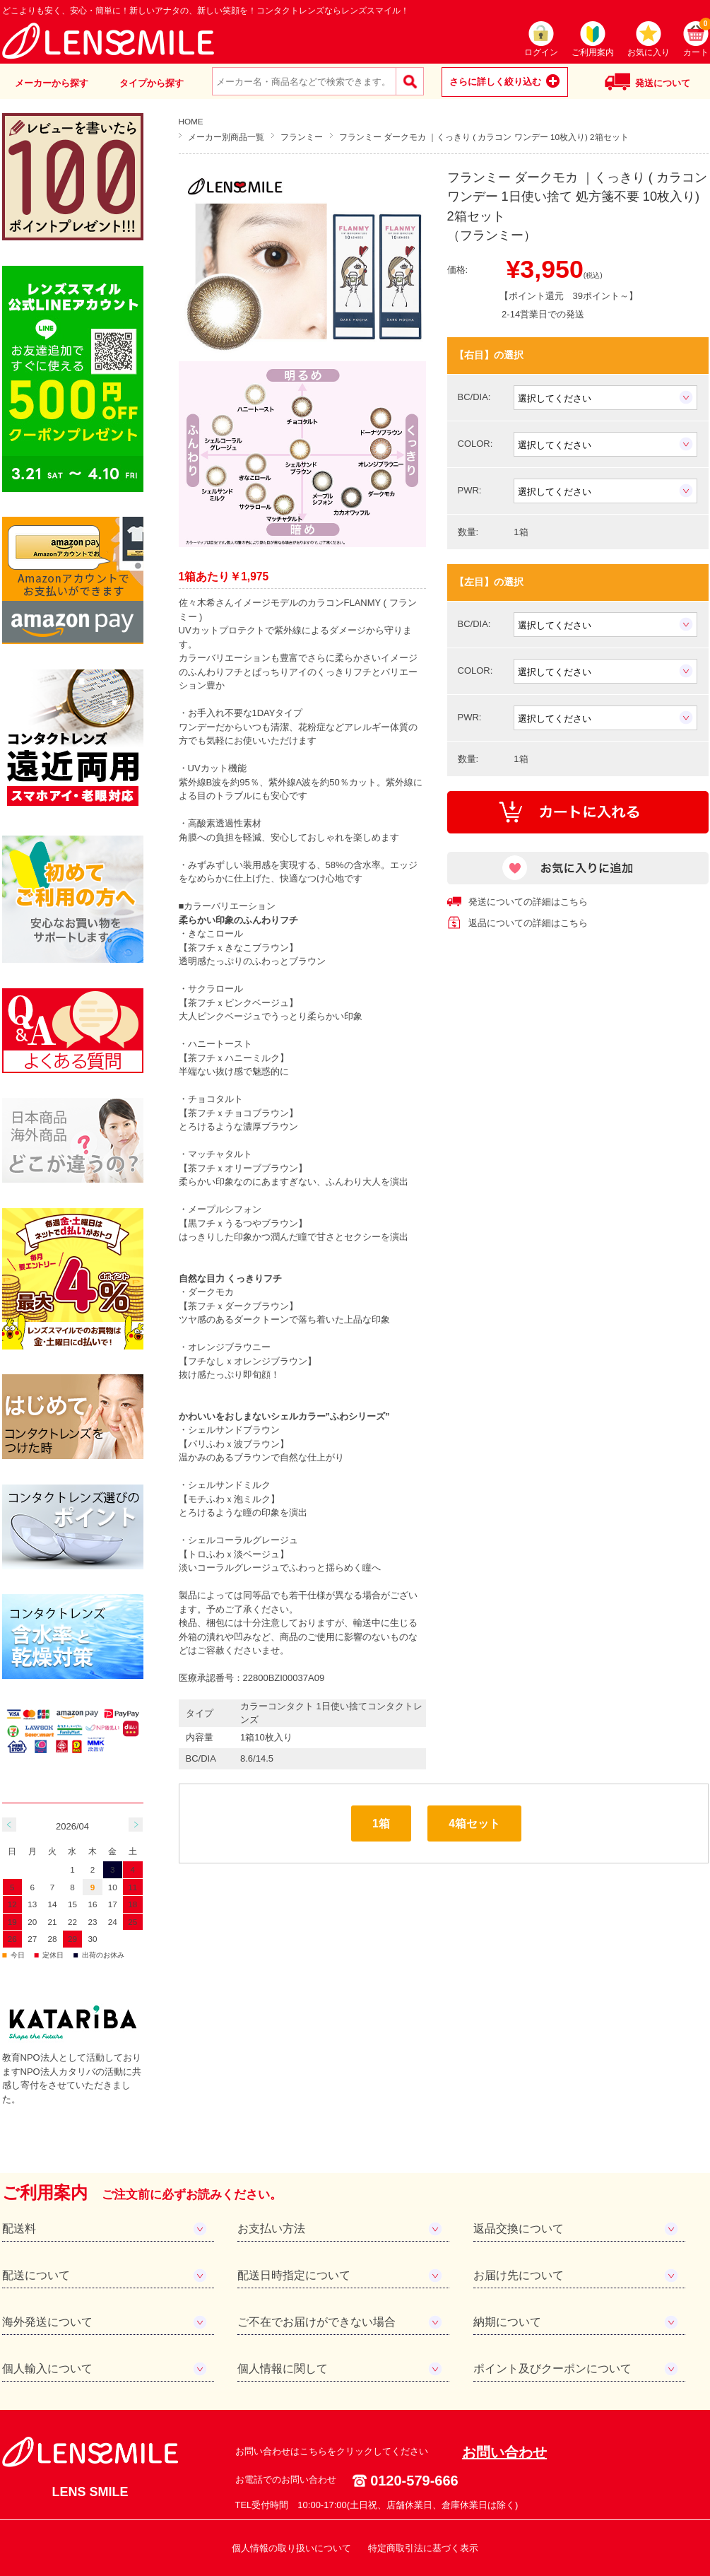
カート (696, 39)
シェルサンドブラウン (234, 1429)
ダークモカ (211, 1292)
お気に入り (648, 52)
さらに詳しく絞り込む (495, 81)
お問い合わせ (504, 2452)
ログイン (541, 52)
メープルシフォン (224, 1209)
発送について (662, 83)
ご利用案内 (593, 52)
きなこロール (215, 933)
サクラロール (215, 988)
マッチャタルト (220, 1154)
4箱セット (474, 1823)
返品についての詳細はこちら (528, 923)
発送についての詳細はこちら (528, 901)
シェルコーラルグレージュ (243, 1540)
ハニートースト (220, 1043)
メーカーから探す (51, 83)
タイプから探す (151, 83)
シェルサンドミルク (229, 1485)
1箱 (381, 1823)
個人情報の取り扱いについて (291, 2548)
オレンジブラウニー (229, 1347)
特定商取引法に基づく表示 (423, 2548)
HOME (191, 121)
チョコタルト (215, 1099)
